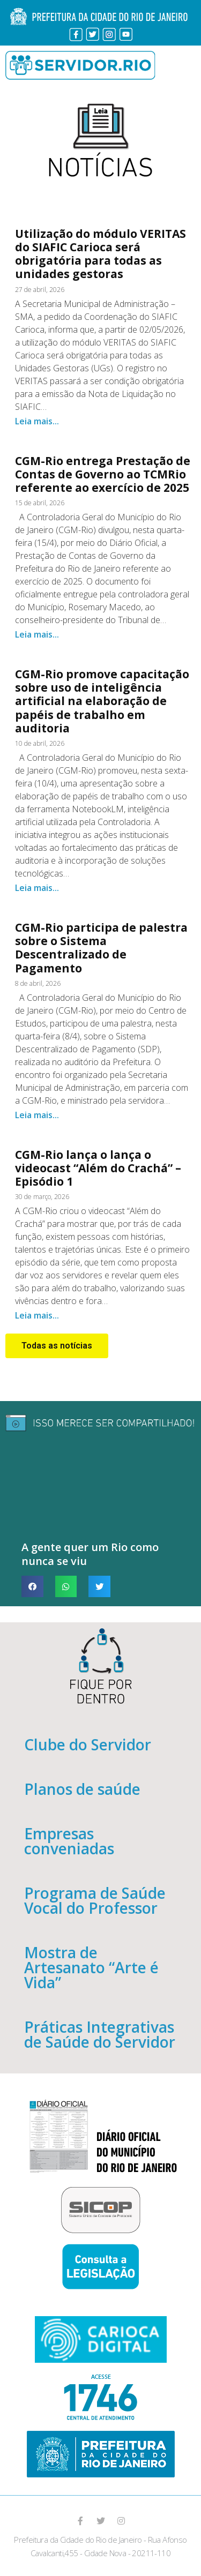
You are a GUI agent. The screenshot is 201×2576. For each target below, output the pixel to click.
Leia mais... (37, 421)
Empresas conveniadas (69, 1841)
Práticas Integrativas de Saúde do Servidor (99, 2034)
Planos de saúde (82, 1789)
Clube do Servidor (87, 1744)
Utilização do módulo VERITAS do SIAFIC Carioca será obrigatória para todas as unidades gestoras (100, 254)
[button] (56, 1346)
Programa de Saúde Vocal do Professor (95, 1900)
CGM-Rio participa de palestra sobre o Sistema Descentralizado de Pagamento (101, 948)
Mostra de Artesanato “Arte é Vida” (91, 1967)
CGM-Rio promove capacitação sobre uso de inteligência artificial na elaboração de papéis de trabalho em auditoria (102, 701)
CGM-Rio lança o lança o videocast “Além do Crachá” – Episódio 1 (98, 1168)
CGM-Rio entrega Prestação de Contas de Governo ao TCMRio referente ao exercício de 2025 (102, 474)
